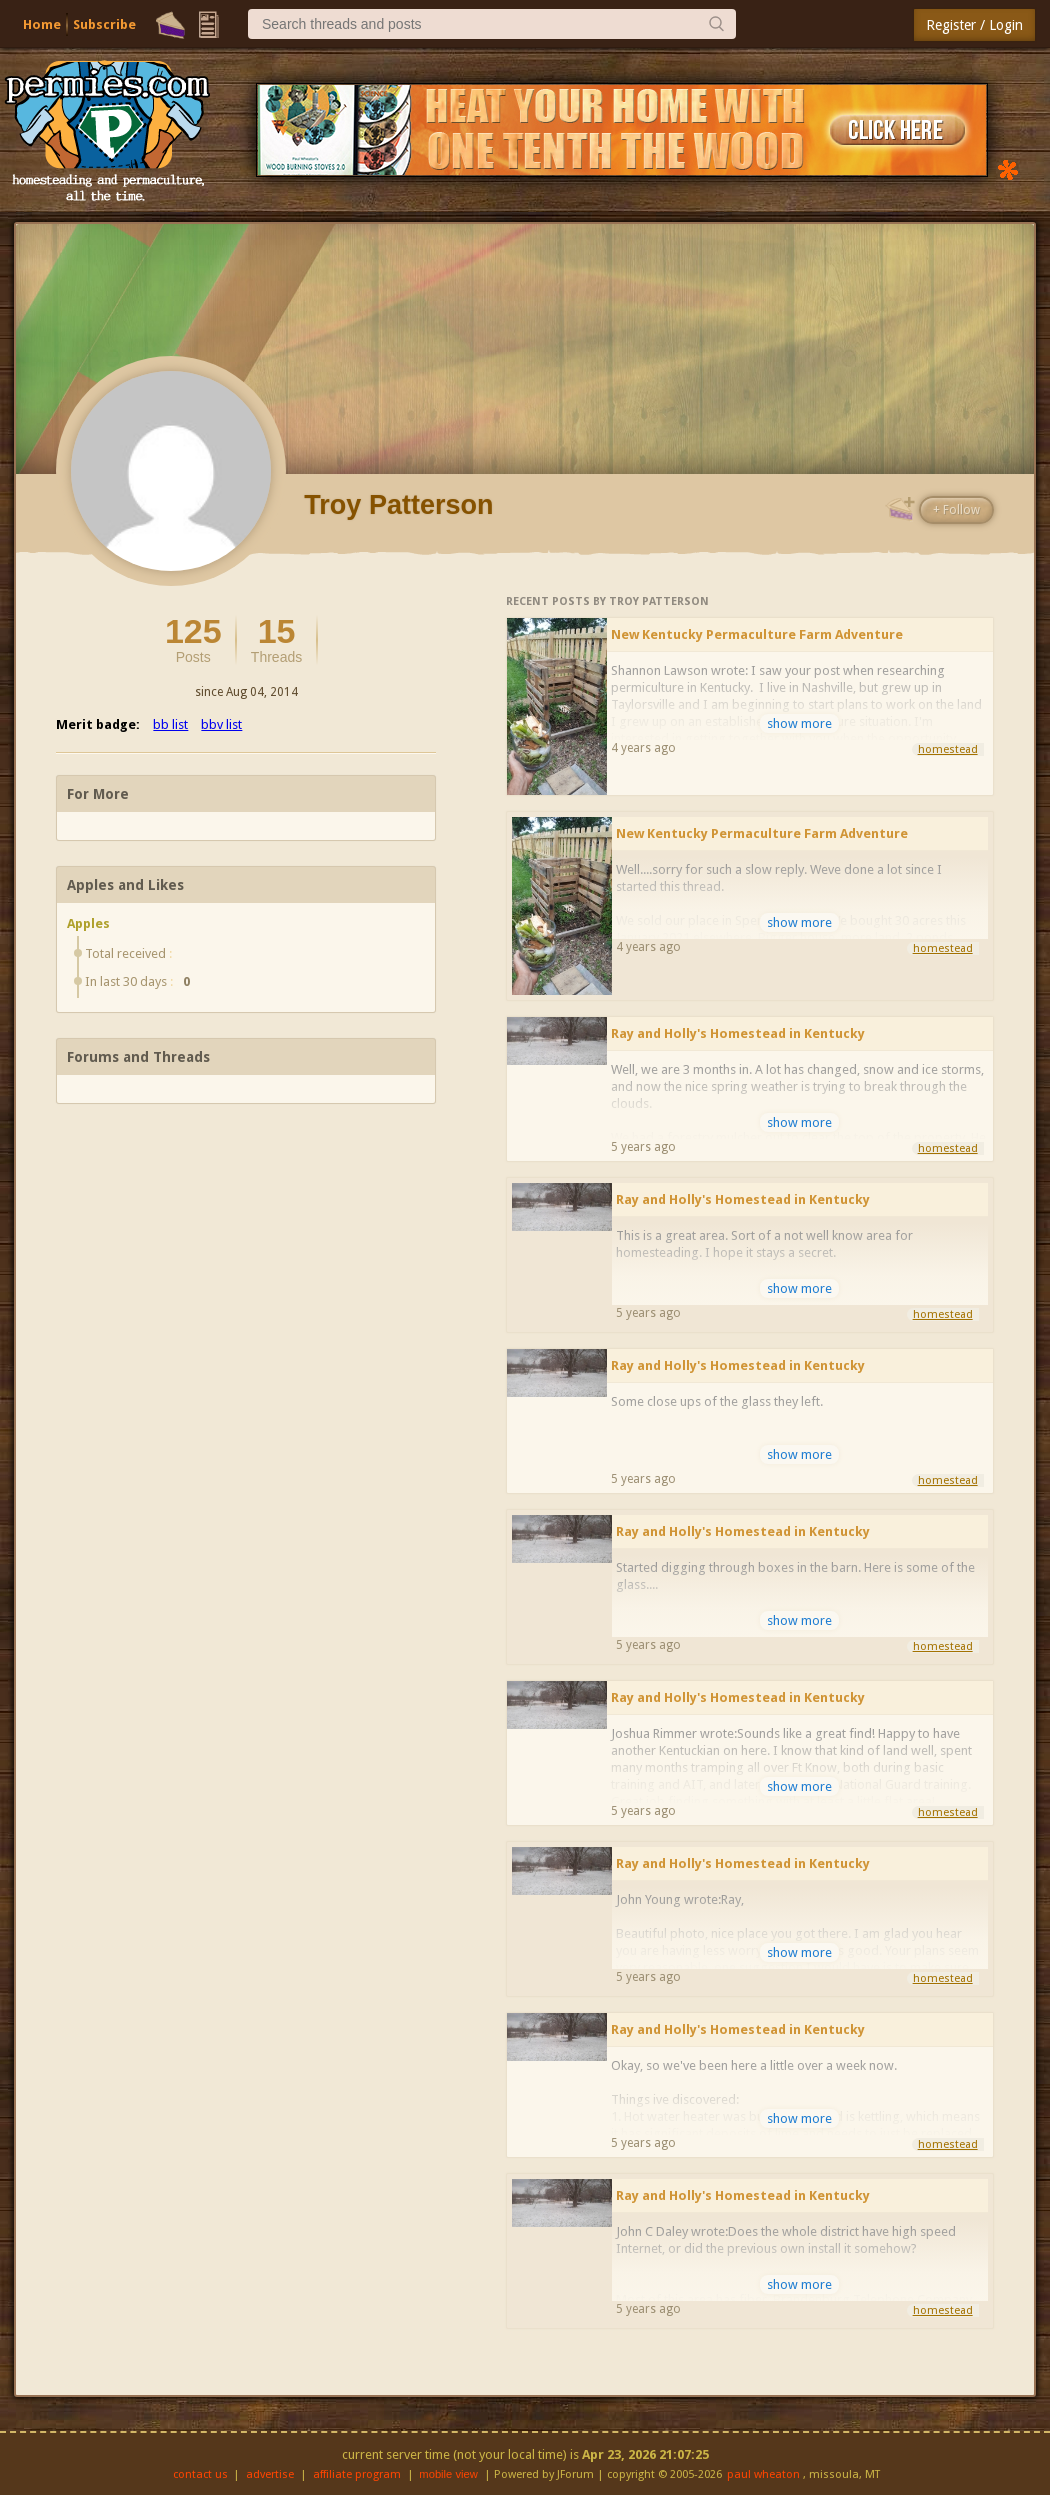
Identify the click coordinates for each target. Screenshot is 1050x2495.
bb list (170, 724)
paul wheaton (763, 2474)
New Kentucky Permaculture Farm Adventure (757, 634)
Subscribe (104, 24)
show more (799, 723)
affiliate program (357, 2474)
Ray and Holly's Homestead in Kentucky (738, 1033)
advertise (270, 2474)
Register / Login (974, 25)
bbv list (221, 724)
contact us (200, 2474)
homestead (948, 749)
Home (42, 24)
